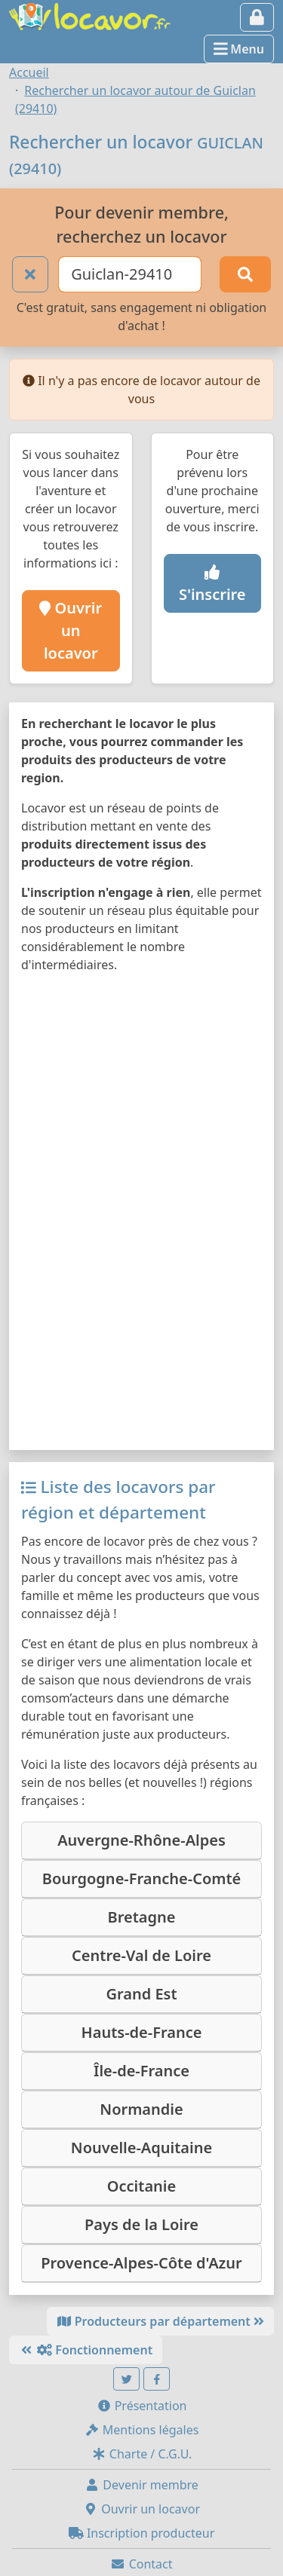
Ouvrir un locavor (70, 630)
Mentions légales (142, 2430)
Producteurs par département (160, 2321)
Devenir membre (141, 2485)
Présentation (142, 2405)
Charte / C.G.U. (141, 2454)
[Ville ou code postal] (129, 274)
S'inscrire (212, 584)
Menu (239, 49)
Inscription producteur (142, 2533)
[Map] (141, 1212)
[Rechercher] (245, 274)
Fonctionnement (85, 2350)
